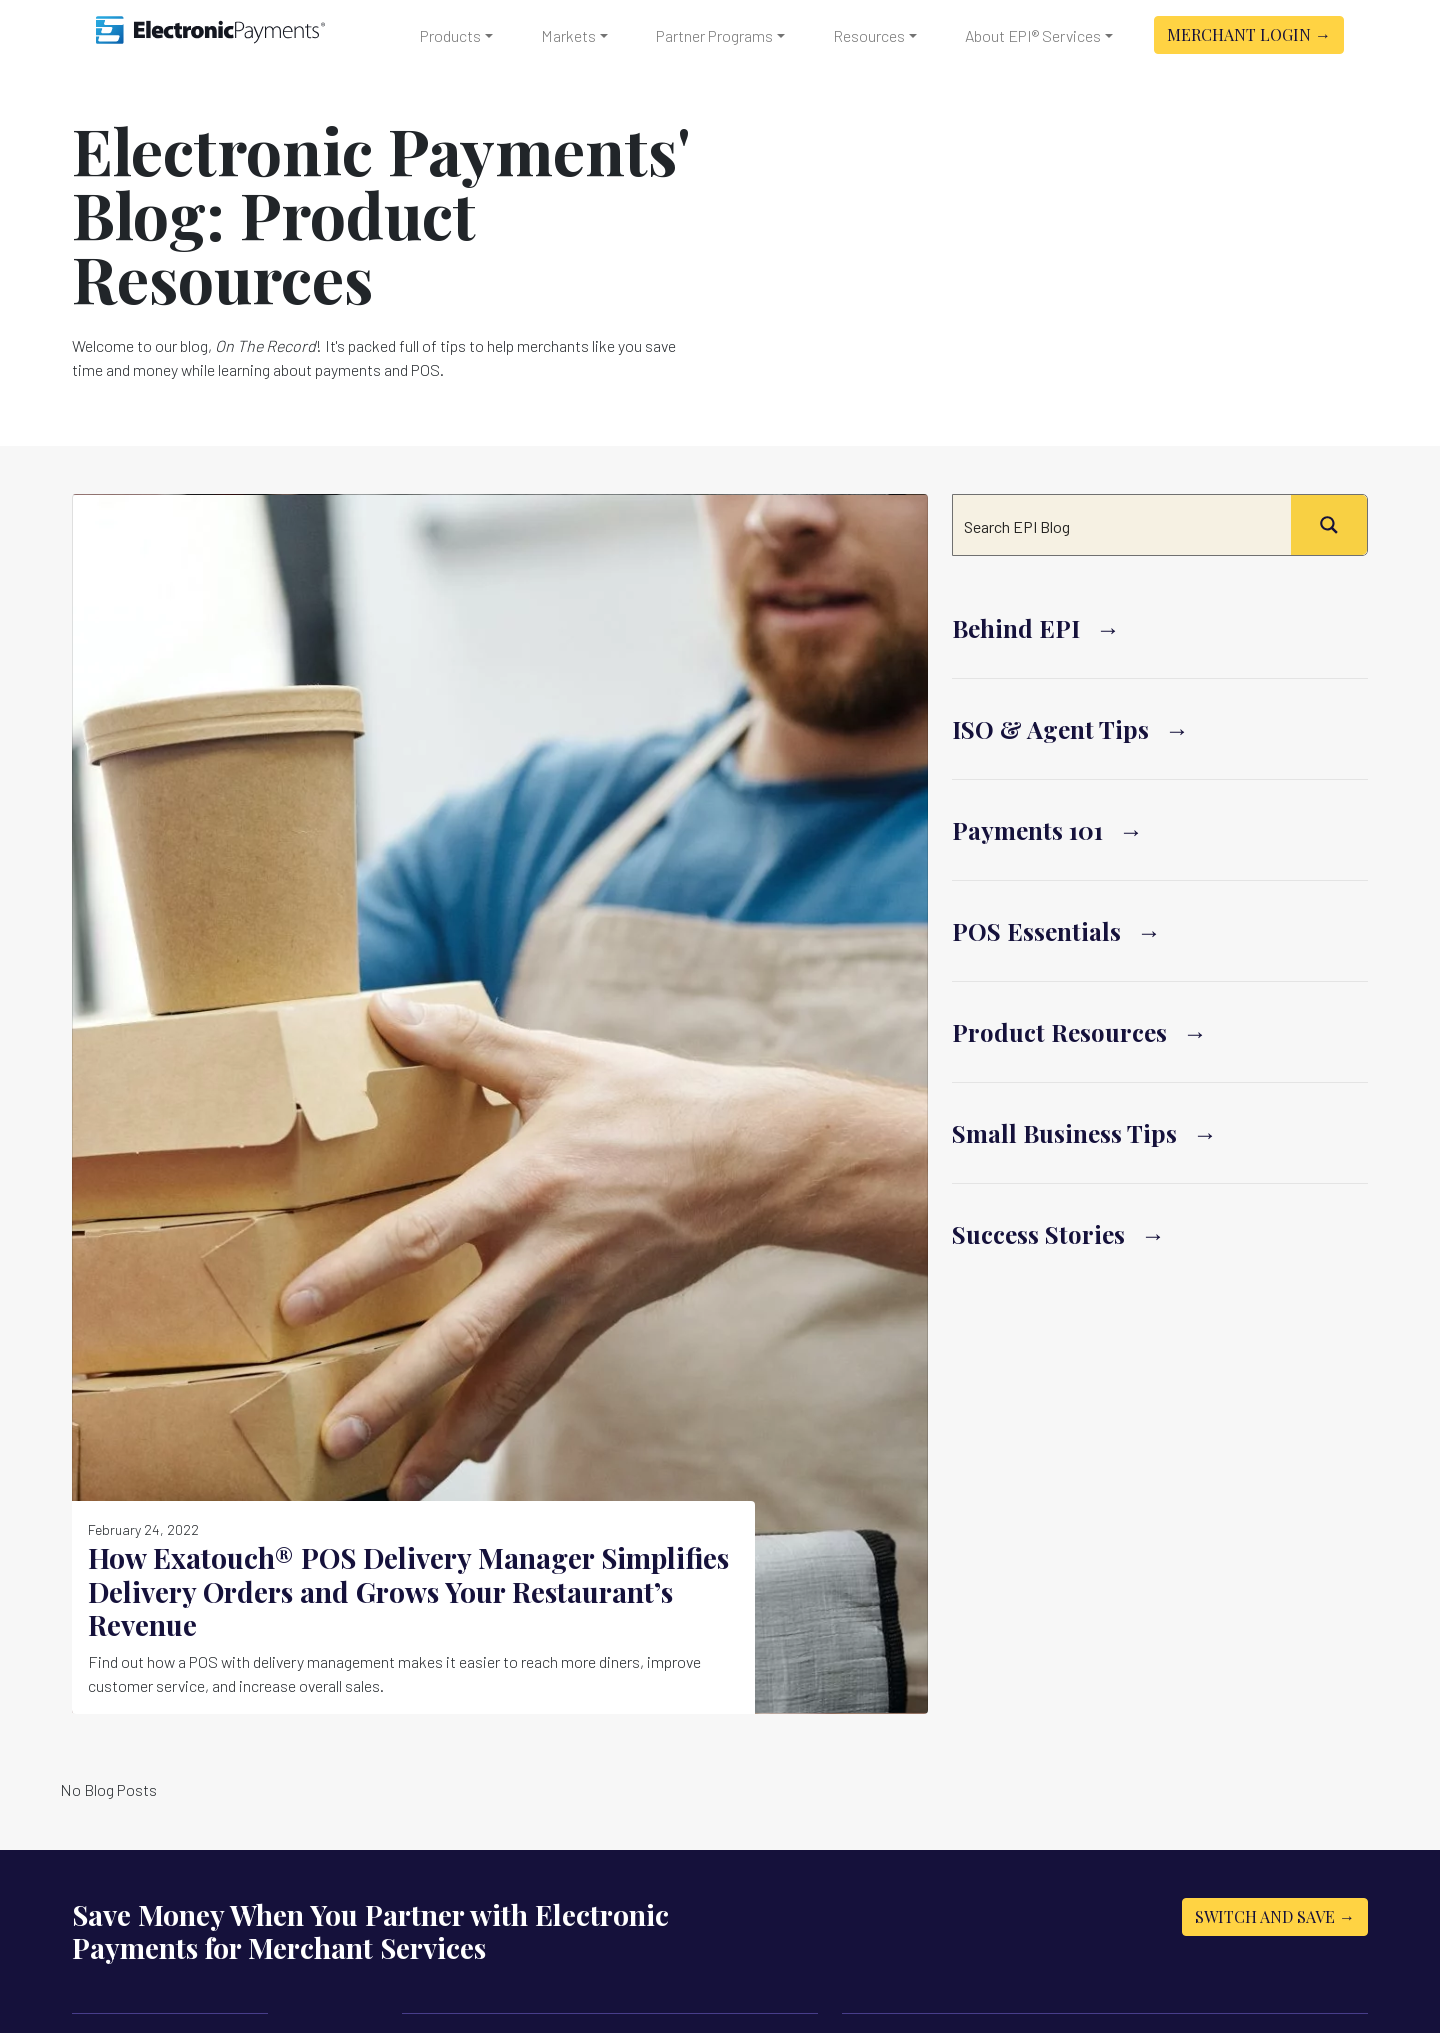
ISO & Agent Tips (1050, 729)
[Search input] (1123, 525)
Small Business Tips (1064, 1133)
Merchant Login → (1249, 34)
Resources (869, 35)
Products (450, 35)
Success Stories (1038, 1234)
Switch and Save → (1275, 1916)
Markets (568, 35)
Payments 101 (1027, 830)
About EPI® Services (1033, 35)
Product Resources (1059, 1032)
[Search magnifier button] (1329, 525)
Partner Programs (714, 35)
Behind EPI (1016, 628)
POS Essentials (1036, 931)
